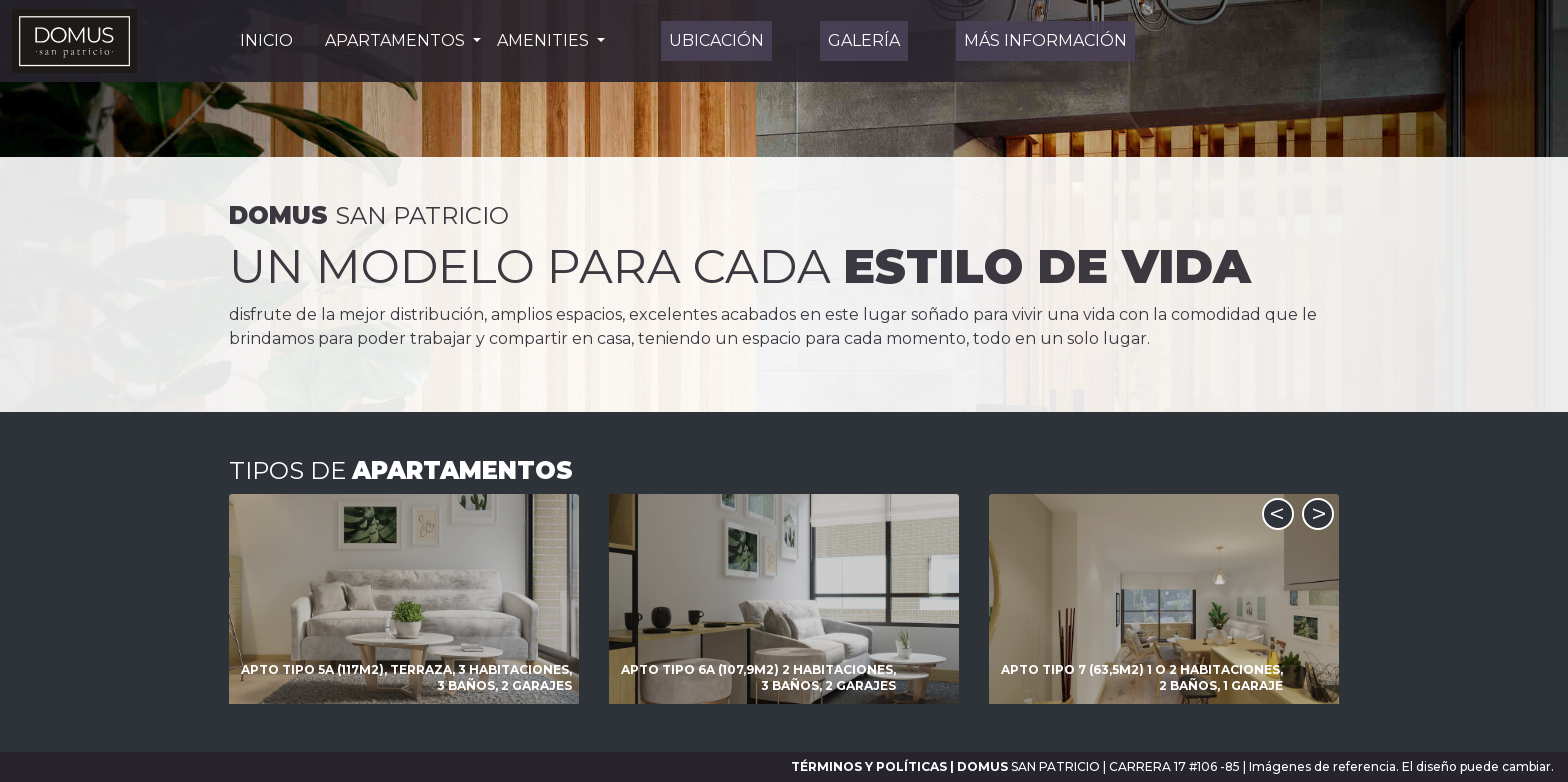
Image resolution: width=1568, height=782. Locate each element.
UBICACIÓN (716, 40)
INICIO (266, 40)
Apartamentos (397, 40)
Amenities (545, 40)
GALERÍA (864, 40)
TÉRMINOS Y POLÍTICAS (869, 766)
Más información (1045, 40)
